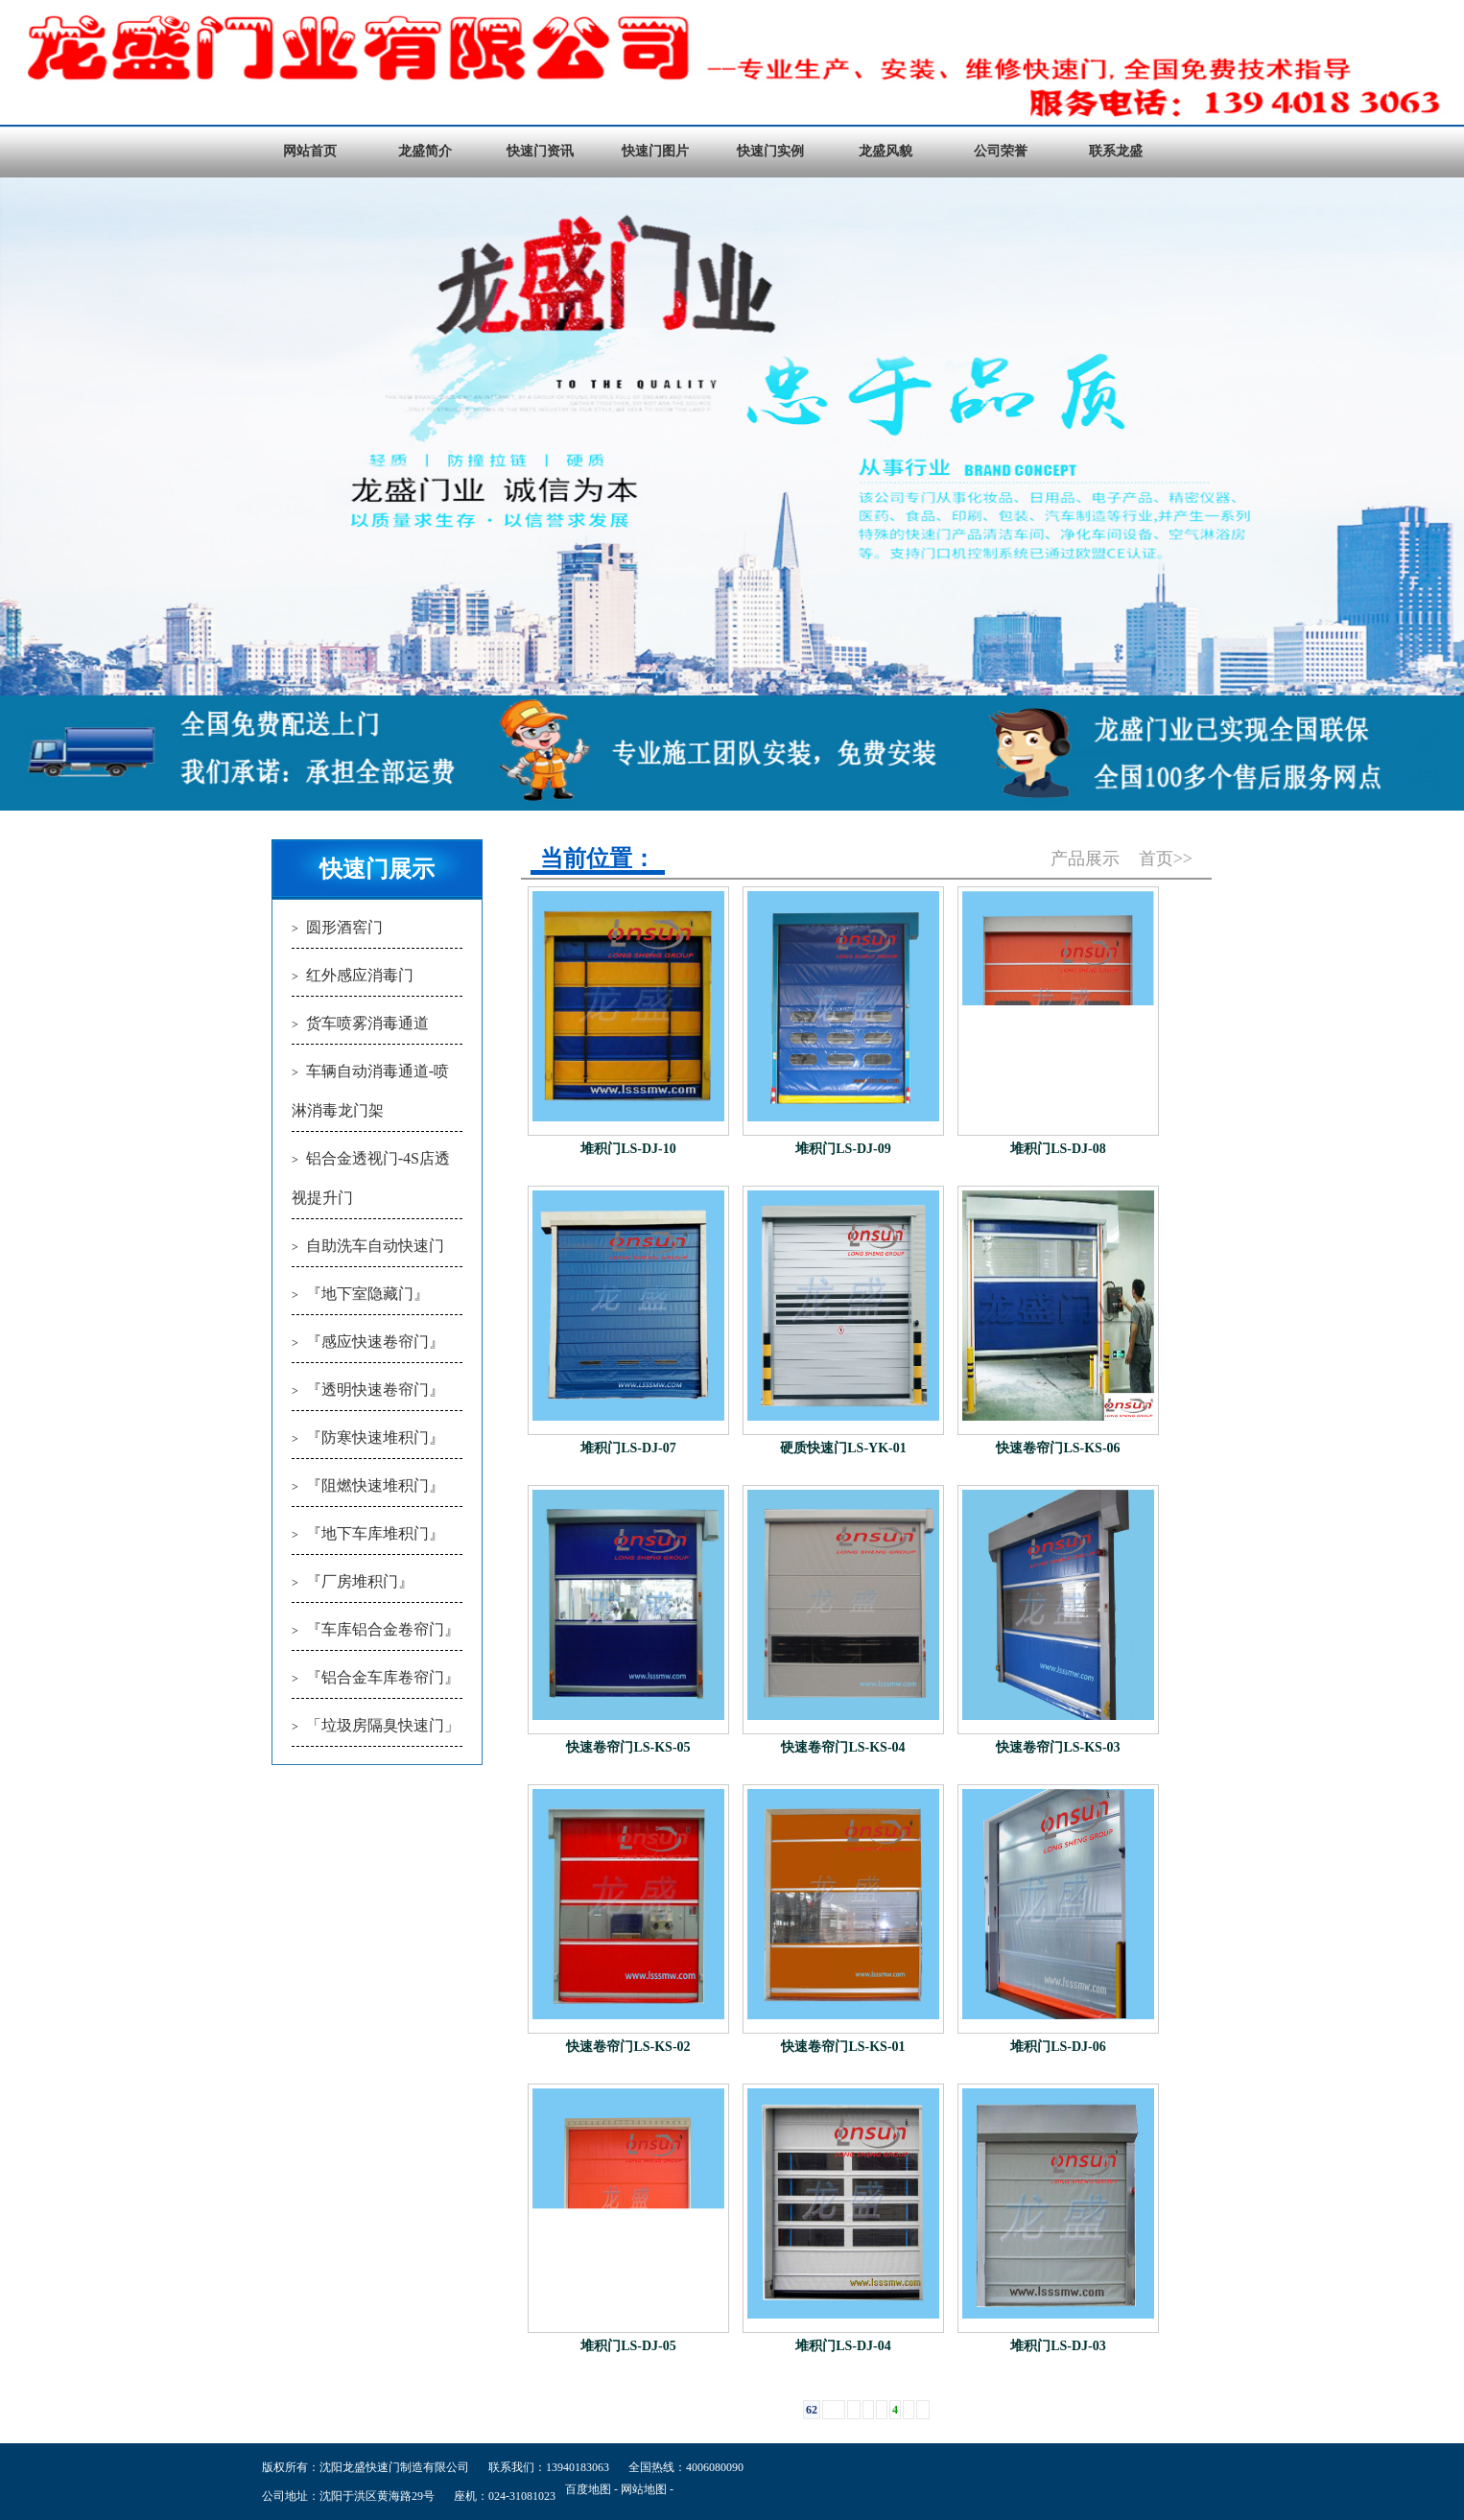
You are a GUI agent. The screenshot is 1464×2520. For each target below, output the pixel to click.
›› (923, 2409)
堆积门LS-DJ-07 (628, 1448)
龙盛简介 (425, 151)
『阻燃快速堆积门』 (375, 1485)
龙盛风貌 (885, 151)
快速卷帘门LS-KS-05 (628, 1747)
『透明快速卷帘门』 (375, 1389)
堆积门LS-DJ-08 (1058, 1149)
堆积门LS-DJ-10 (628, 1149)
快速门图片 (655, 151)
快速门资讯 (540, 151)
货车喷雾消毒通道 (367, 1023)
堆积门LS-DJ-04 (843, 2346)
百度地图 (588, 2489)
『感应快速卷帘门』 (375, 1341)
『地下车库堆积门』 (375, 1533)
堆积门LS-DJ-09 (843, 1149)
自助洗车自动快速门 (375, 1245)
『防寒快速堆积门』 (375, 1437)
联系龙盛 (1116, 151)
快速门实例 (770, 151)
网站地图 (644, 2489)
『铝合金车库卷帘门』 (383, 1677)
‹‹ (854, 2409)
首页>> (1165, 858)
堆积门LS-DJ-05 (628, 2346)
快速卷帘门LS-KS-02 (628, 2046)
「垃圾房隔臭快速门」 (383, 1725)
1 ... (833, 2409)
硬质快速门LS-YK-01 (843, 1448)
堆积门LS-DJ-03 (1058, 2346)
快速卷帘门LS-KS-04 (843, 1747)
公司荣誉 (1000, 151)
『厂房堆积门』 (359, 1581)
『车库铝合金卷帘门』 (383, 1629)
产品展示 (1085, 858)
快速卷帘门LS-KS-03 (1058, 1747)
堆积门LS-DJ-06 (1058, 2046)
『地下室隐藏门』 (367, 1293)
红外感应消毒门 (359, 975)
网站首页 (310, 151)
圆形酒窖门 (344, 927)
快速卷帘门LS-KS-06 (1058, 1448)
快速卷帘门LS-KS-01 (843, 2046)
